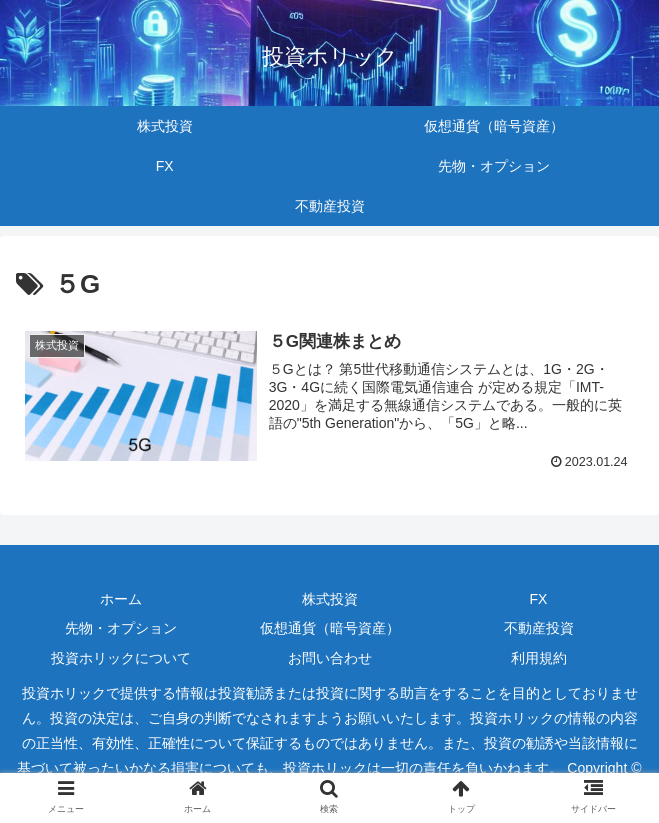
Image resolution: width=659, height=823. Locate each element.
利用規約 (539, 658)
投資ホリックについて (121, 658)
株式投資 (330, 599)
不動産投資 (539, 628)
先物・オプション (121, 628)
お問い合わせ (330, 658)
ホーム (121, 599)
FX (539, 599)
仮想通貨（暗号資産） (330, 628)
